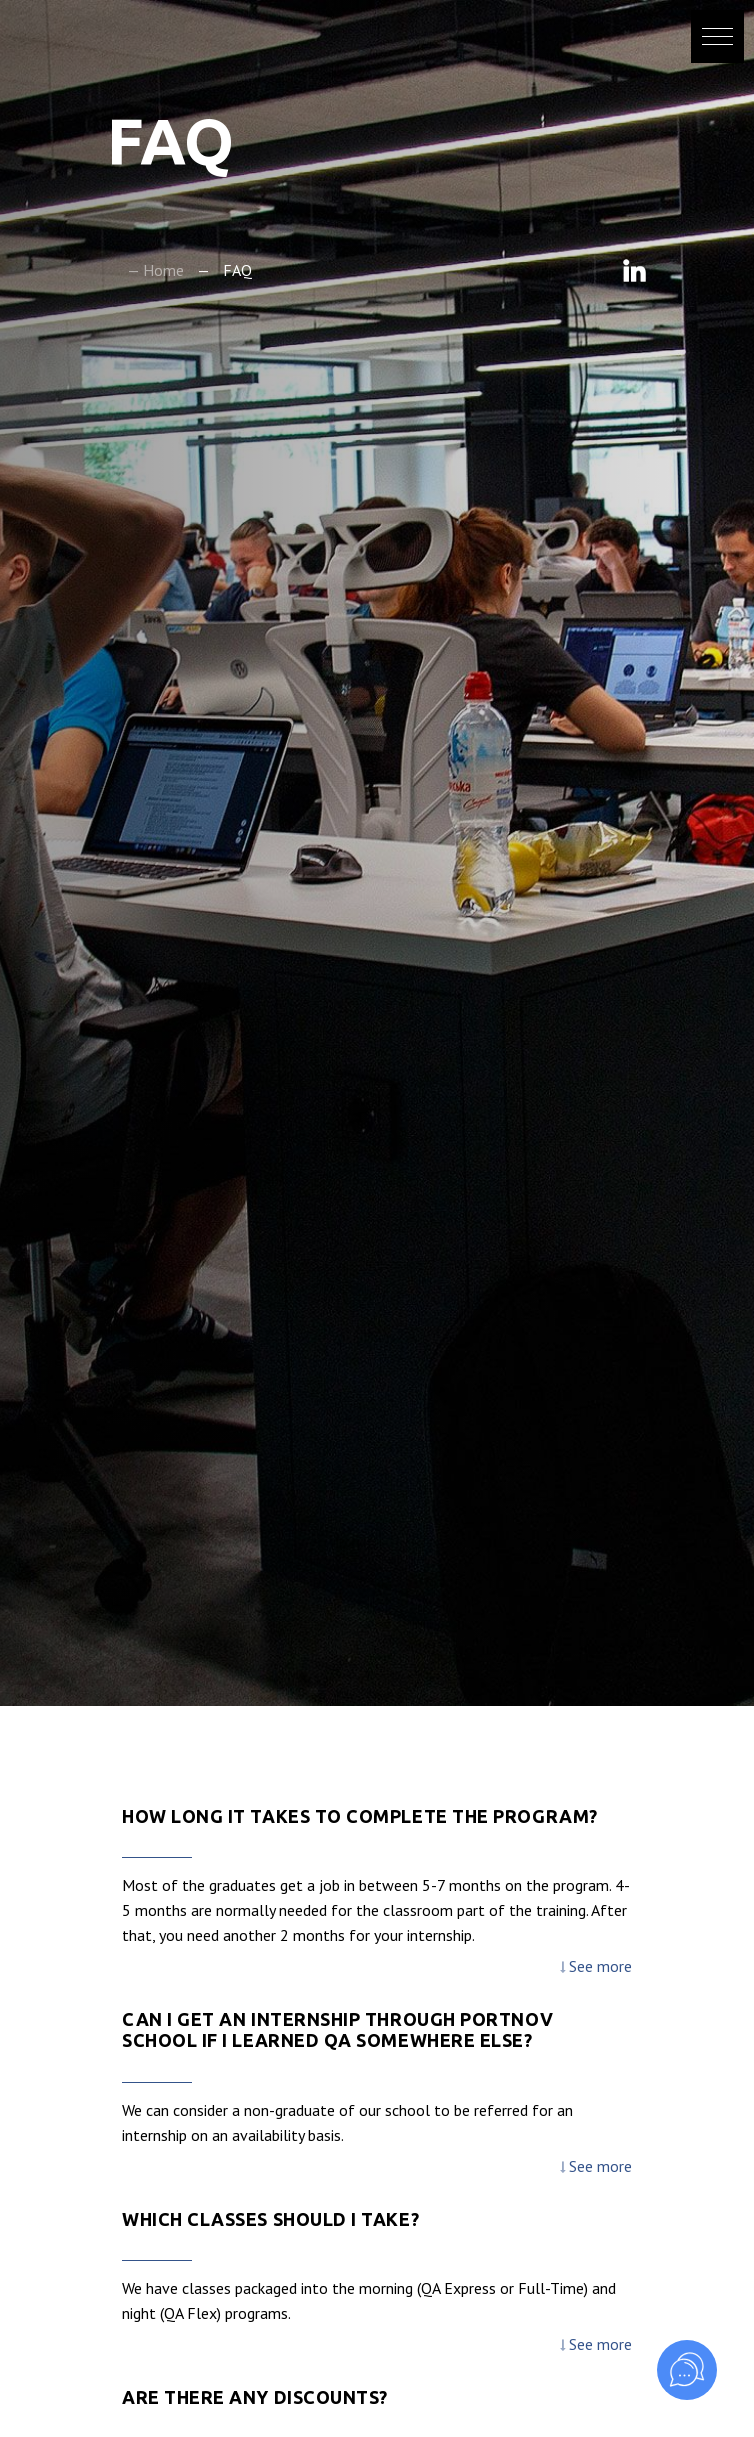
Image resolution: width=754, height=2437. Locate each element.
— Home (155, 270)
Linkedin (634, 270)
